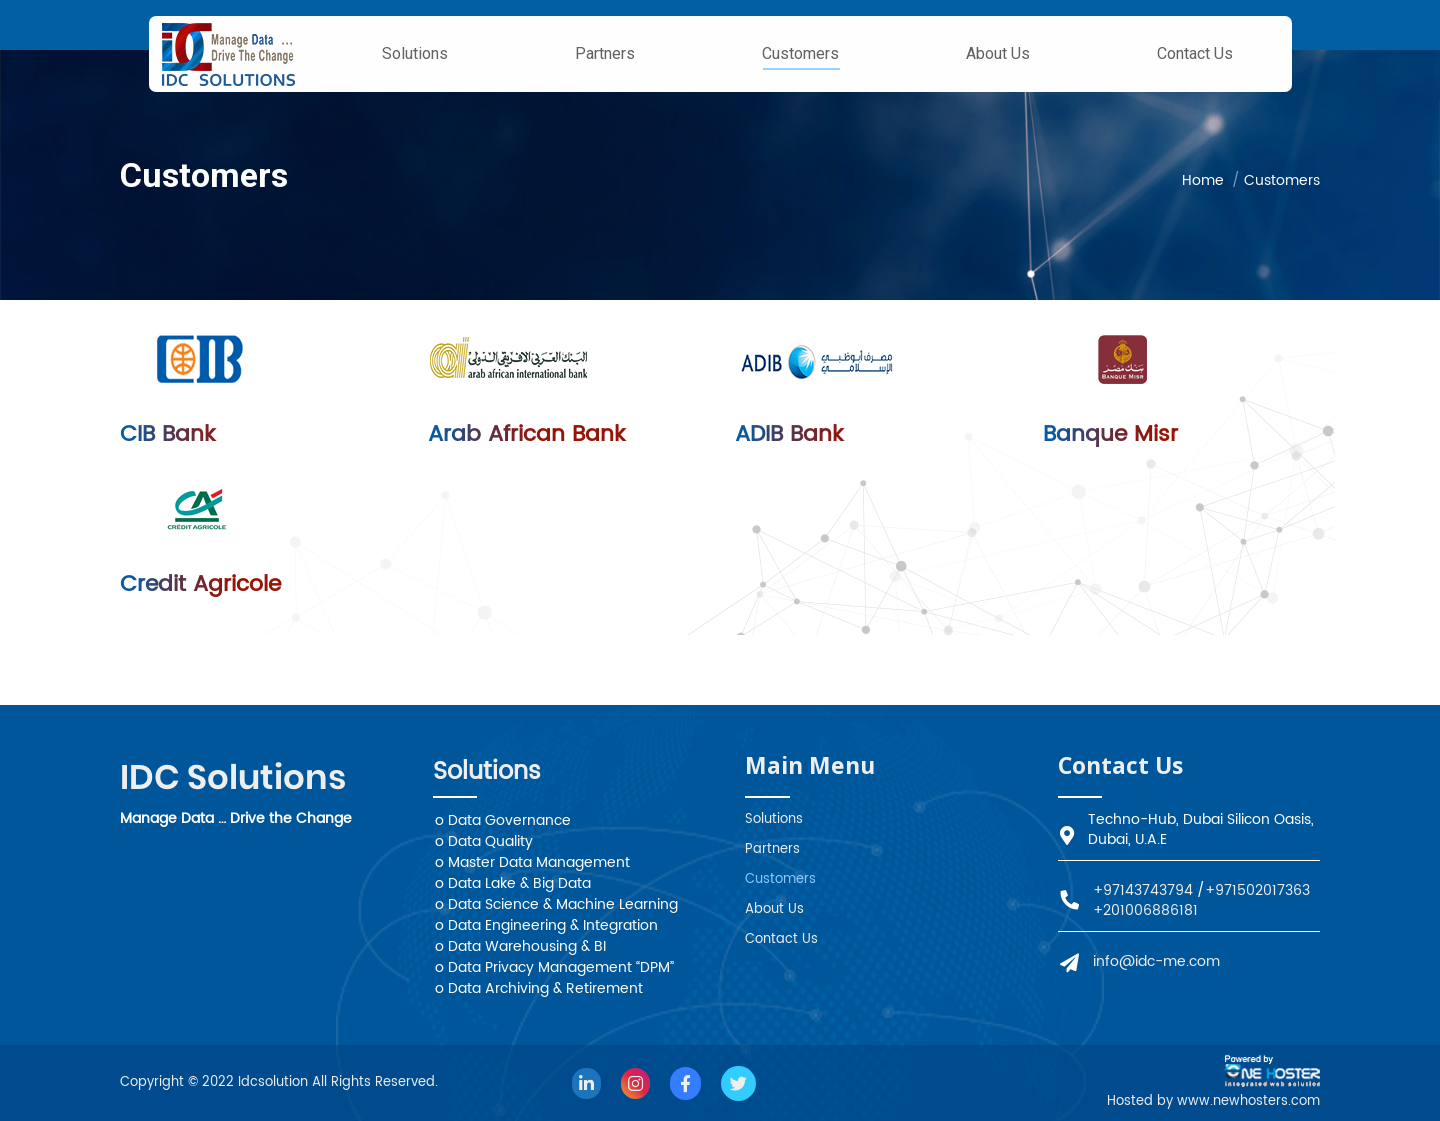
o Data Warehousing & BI (520, 946)
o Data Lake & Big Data (513, 883)
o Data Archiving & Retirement (539, 988)
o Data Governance (503, 820)
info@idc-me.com (1156, 961)
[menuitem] (415, 54)
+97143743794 (1143, 890)
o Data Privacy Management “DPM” (554, 967)
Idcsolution (275, 1082)
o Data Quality (484, 841)
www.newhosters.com (1248, 1101)
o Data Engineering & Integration (546, 925)
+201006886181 (1145, 910)
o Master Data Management (532, 862)
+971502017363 (1257, 890)
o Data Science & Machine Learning (556, 904)
